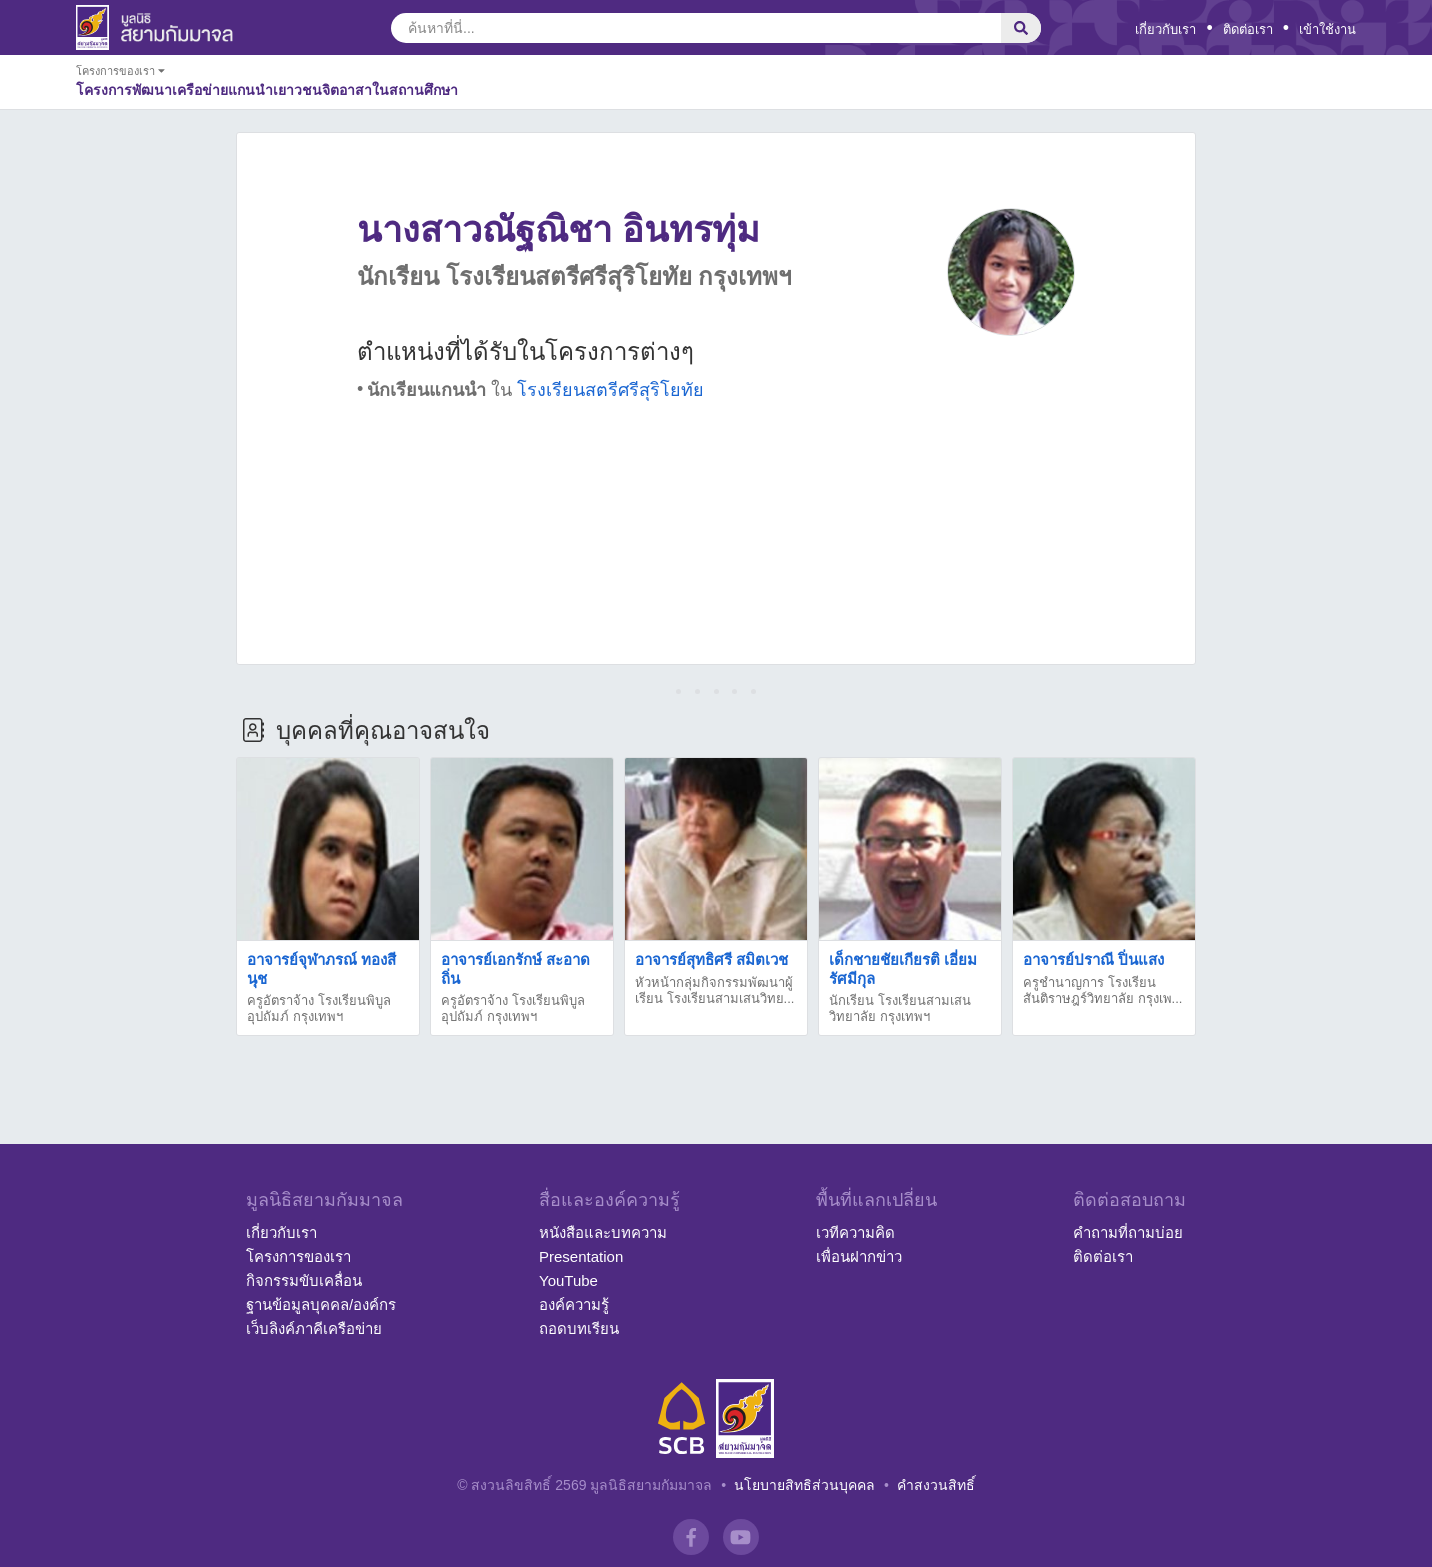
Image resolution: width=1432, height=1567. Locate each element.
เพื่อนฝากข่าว (859, 1256)
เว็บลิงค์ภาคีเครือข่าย (314, 1328)
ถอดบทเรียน (579, 1328)
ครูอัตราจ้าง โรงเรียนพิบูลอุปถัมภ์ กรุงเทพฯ (319, 1008)
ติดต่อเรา (1248, 29)
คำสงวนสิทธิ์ (936, 1485)
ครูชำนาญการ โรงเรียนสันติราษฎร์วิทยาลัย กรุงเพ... (1102, 990)
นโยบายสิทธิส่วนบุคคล (804, 1485)
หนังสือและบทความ (603, 1232)
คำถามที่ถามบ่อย (1128, 1232)
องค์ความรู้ (574, 1304)
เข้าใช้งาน (1327, 29)
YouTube (568, 1280)
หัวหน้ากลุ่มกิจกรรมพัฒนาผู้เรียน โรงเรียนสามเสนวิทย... (714, 990)
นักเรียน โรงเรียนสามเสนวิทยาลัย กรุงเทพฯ (900, 1008)
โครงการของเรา (298, 1256)
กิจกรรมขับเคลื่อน (304, 1280)
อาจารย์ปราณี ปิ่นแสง (1093, 959)
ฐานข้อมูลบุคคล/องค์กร (321, 1304)
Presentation (581, 1256)
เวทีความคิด (855, 1232)
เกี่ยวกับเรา (1165, 29)
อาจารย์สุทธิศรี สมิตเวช (711, 959)
